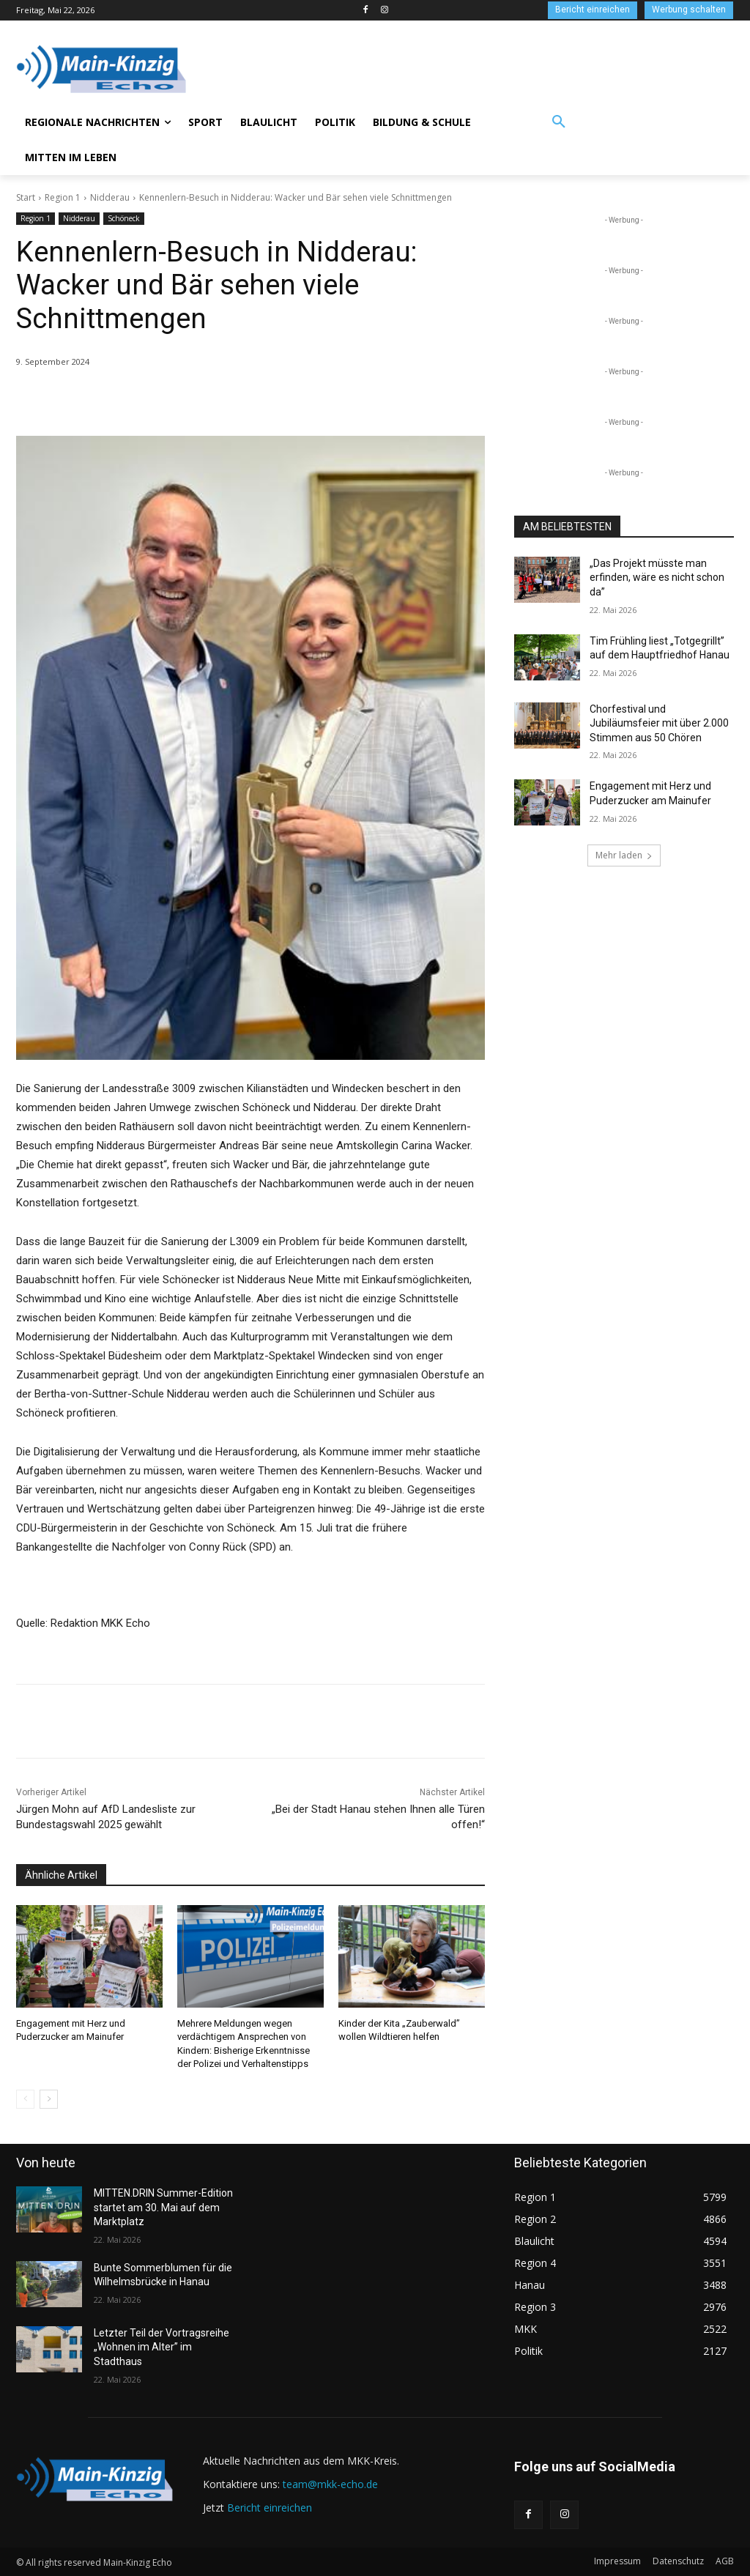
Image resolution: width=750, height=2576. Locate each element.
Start (25, 197)
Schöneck (123, 218)
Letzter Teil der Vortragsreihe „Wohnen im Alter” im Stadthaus (161, 2347)
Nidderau (110, 197)
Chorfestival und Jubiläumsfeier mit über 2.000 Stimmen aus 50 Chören (659, 723)
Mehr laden (624, 855)
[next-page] (49, 2099)
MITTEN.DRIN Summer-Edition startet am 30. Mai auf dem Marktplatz (163, 2207)
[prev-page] (25, 2099)
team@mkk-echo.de (330, 2484)
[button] (558, 122)
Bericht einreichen (269, 2507)
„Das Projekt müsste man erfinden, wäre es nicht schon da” (657, 577)
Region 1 (63, 197)
